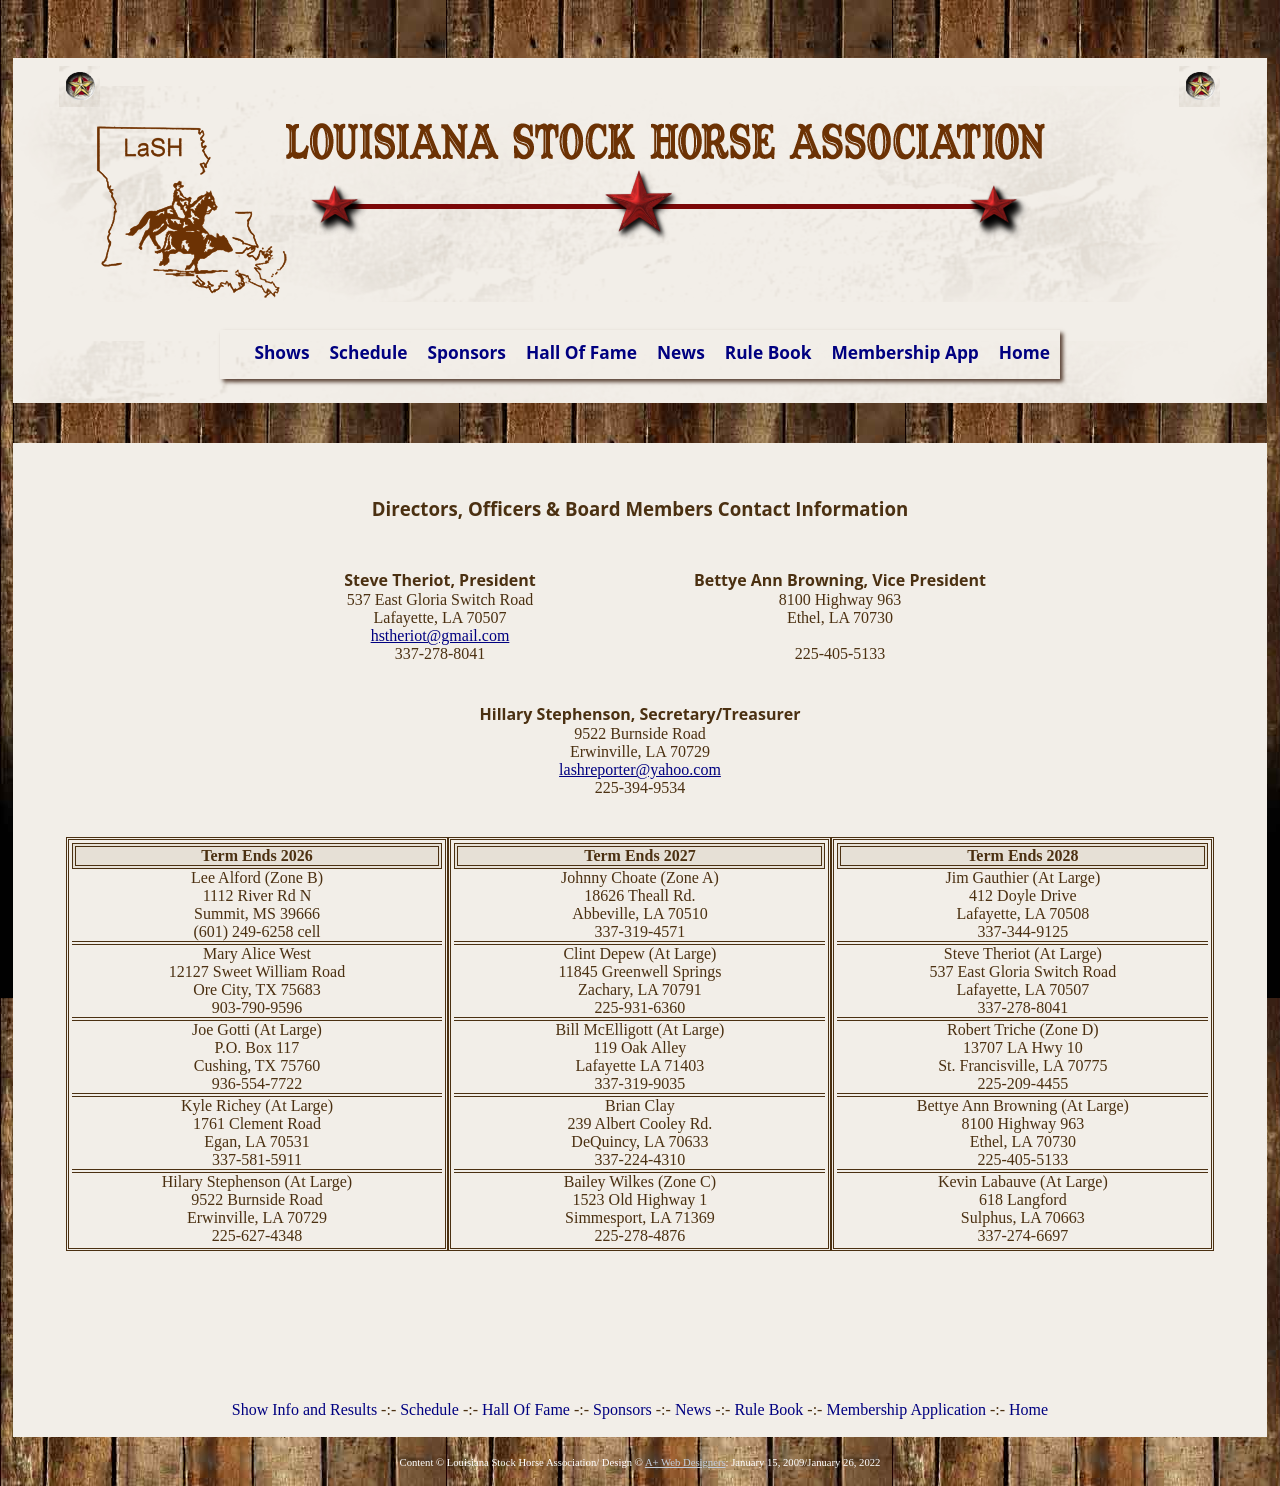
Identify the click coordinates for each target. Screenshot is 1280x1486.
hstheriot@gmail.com (440, 635)
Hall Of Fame (581, 352)
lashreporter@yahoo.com (640, 769)
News (681, 352)
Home (1024, 352)
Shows (281, 352)
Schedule (369, 352)
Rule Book (768, 352)
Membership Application (906, 1409)
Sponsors (467, 352)
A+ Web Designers (685, 1462)
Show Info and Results (304, 1409)
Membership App (905, 352)
